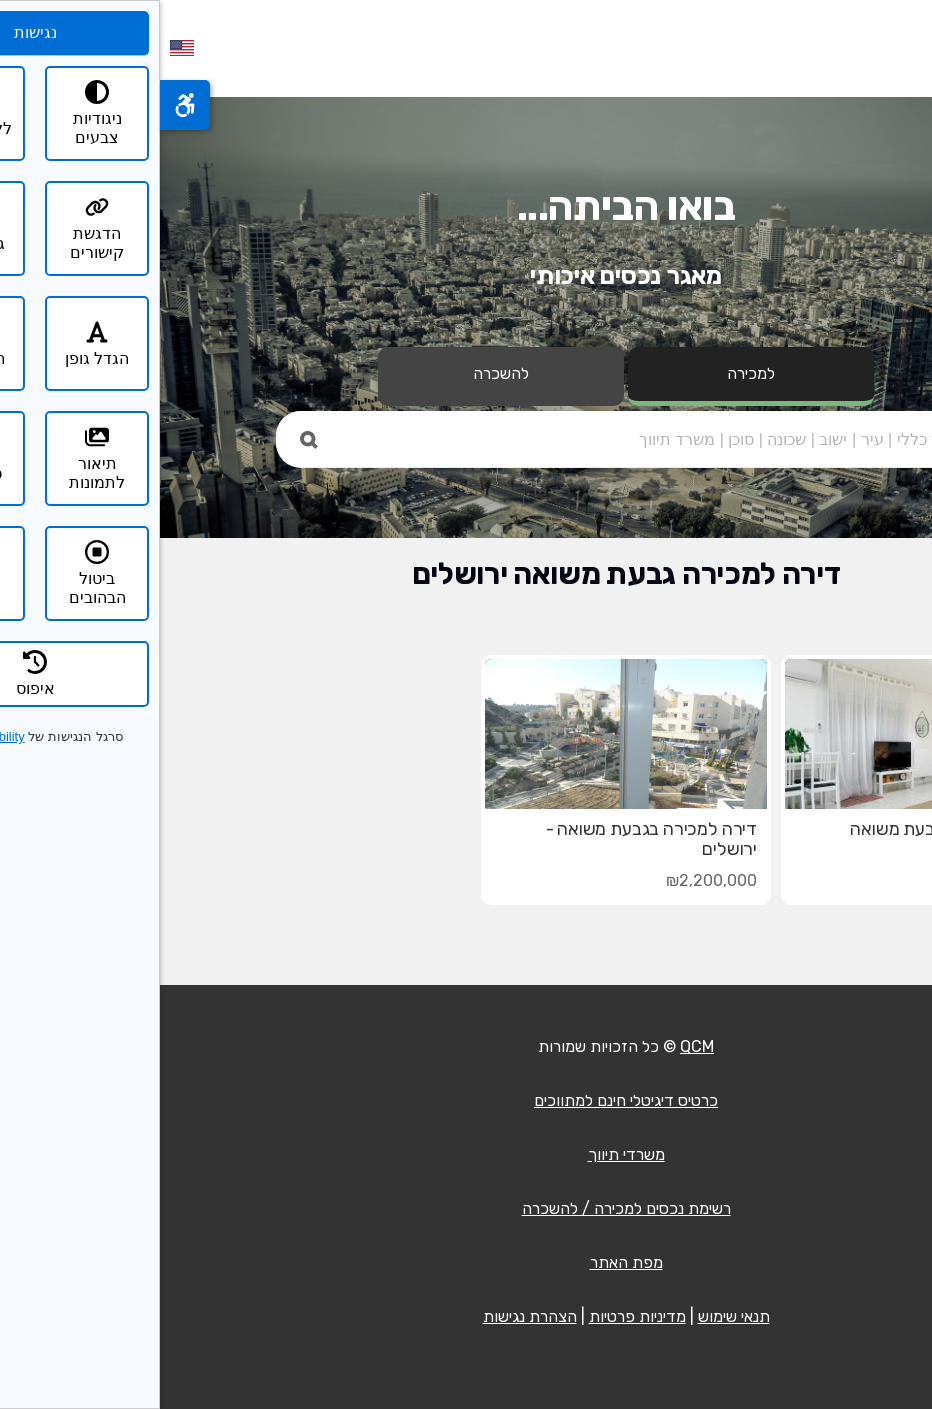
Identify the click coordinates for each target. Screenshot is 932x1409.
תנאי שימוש (574, 1316)
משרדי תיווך (466, 1154)
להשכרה (341, 373)
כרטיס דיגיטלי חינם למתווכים (466, 1100)
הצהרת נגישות (370, 1316)
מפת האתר (466, 1262)
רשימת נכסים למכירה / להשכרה (466, 1208)
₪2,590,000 (852, 880)
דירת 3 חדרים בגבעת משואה (793, 829)
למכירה (591, 373)
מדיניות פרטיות (477, 1316)
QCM (537, 1046)
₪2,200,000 (551, 880)
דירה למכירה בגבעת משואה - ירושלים (492, 839)
